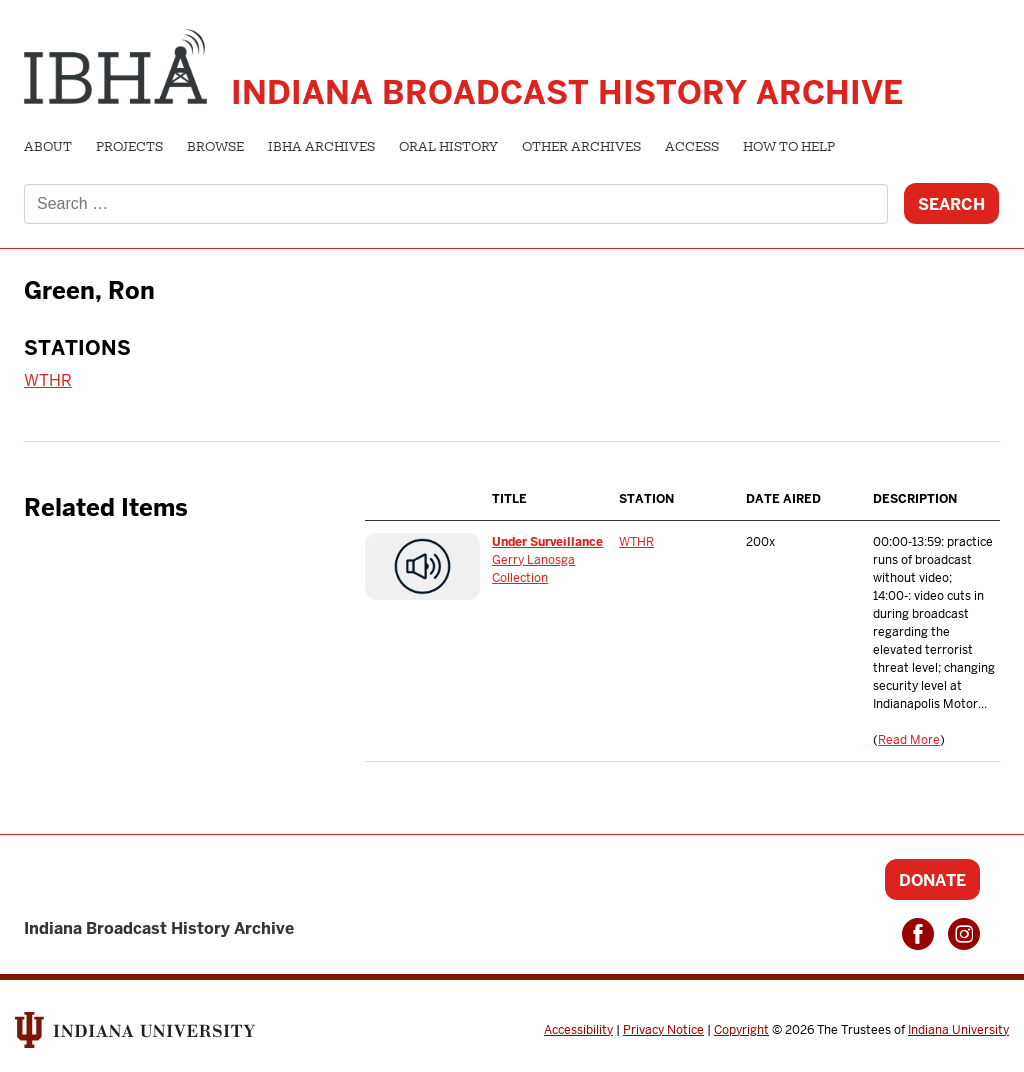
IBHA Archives (321, 148)
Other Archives (581, 148)
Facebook (918, 934)
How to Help (789, 148)
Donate (932, 880)
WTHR (48, 380)
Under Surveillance (547, 542)
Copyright (741, 1030)
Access (692, 148)
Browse (215, 148)
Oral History (448, 148)
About (48, 148)
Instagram (964, 934)
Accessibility (578, 1030)
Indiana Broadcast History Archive (567, 92)
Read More (909, 740)
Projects (129, 148)
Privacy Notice (663, 1030)
